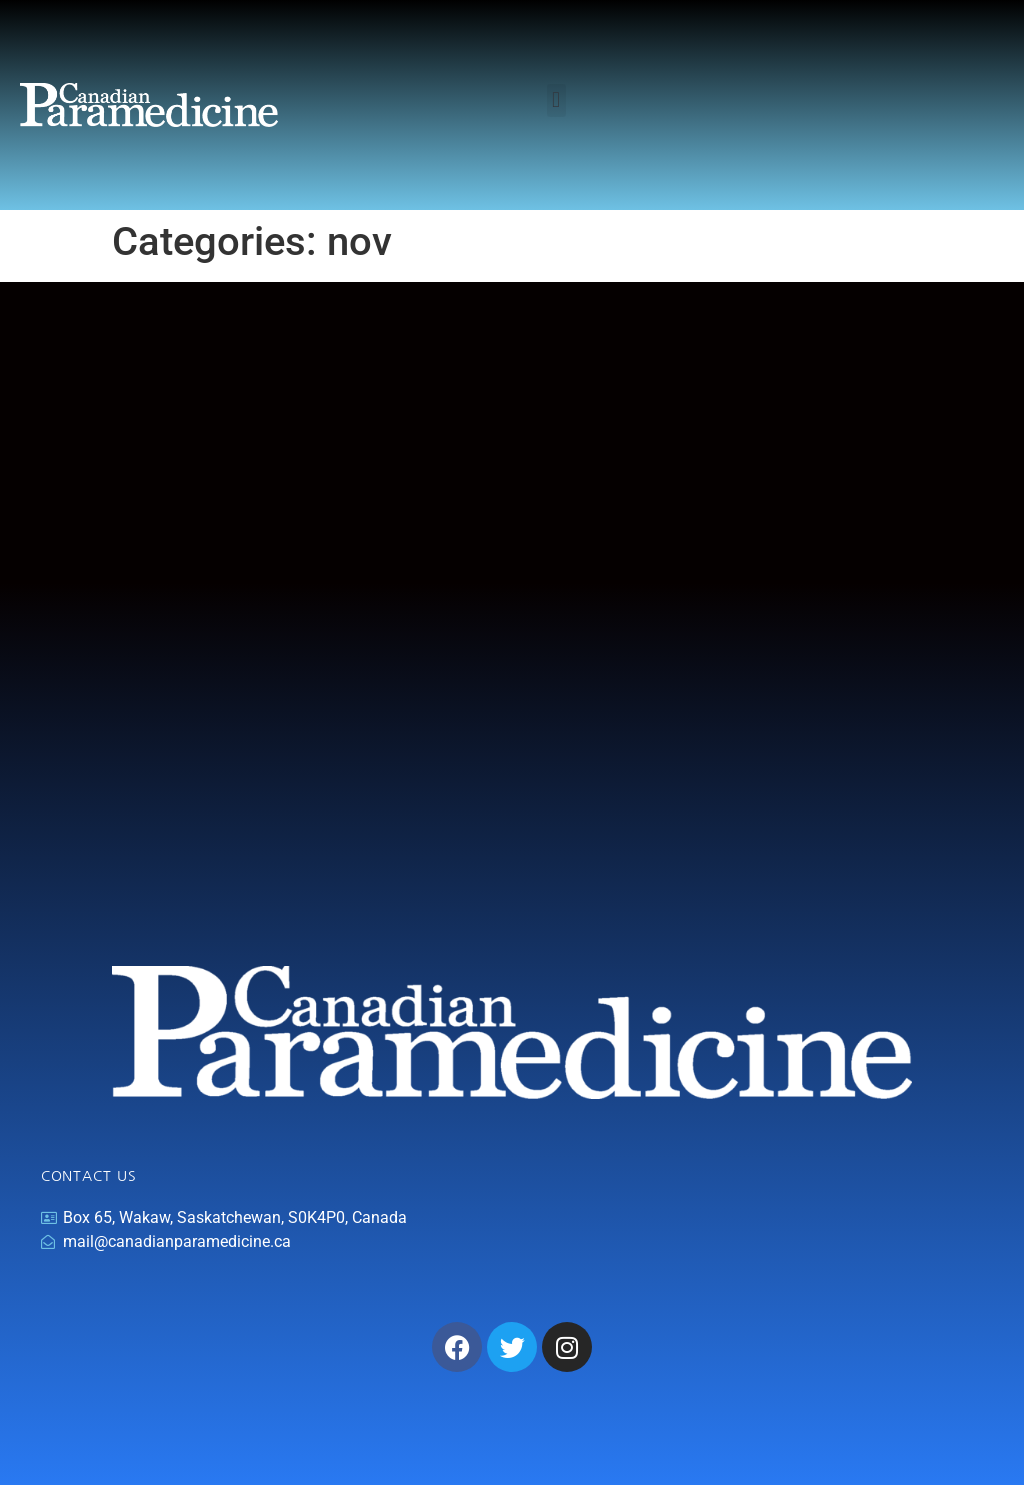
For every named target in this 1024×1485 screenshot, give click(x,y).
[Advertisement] (512, 662)
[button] (556, 100)
